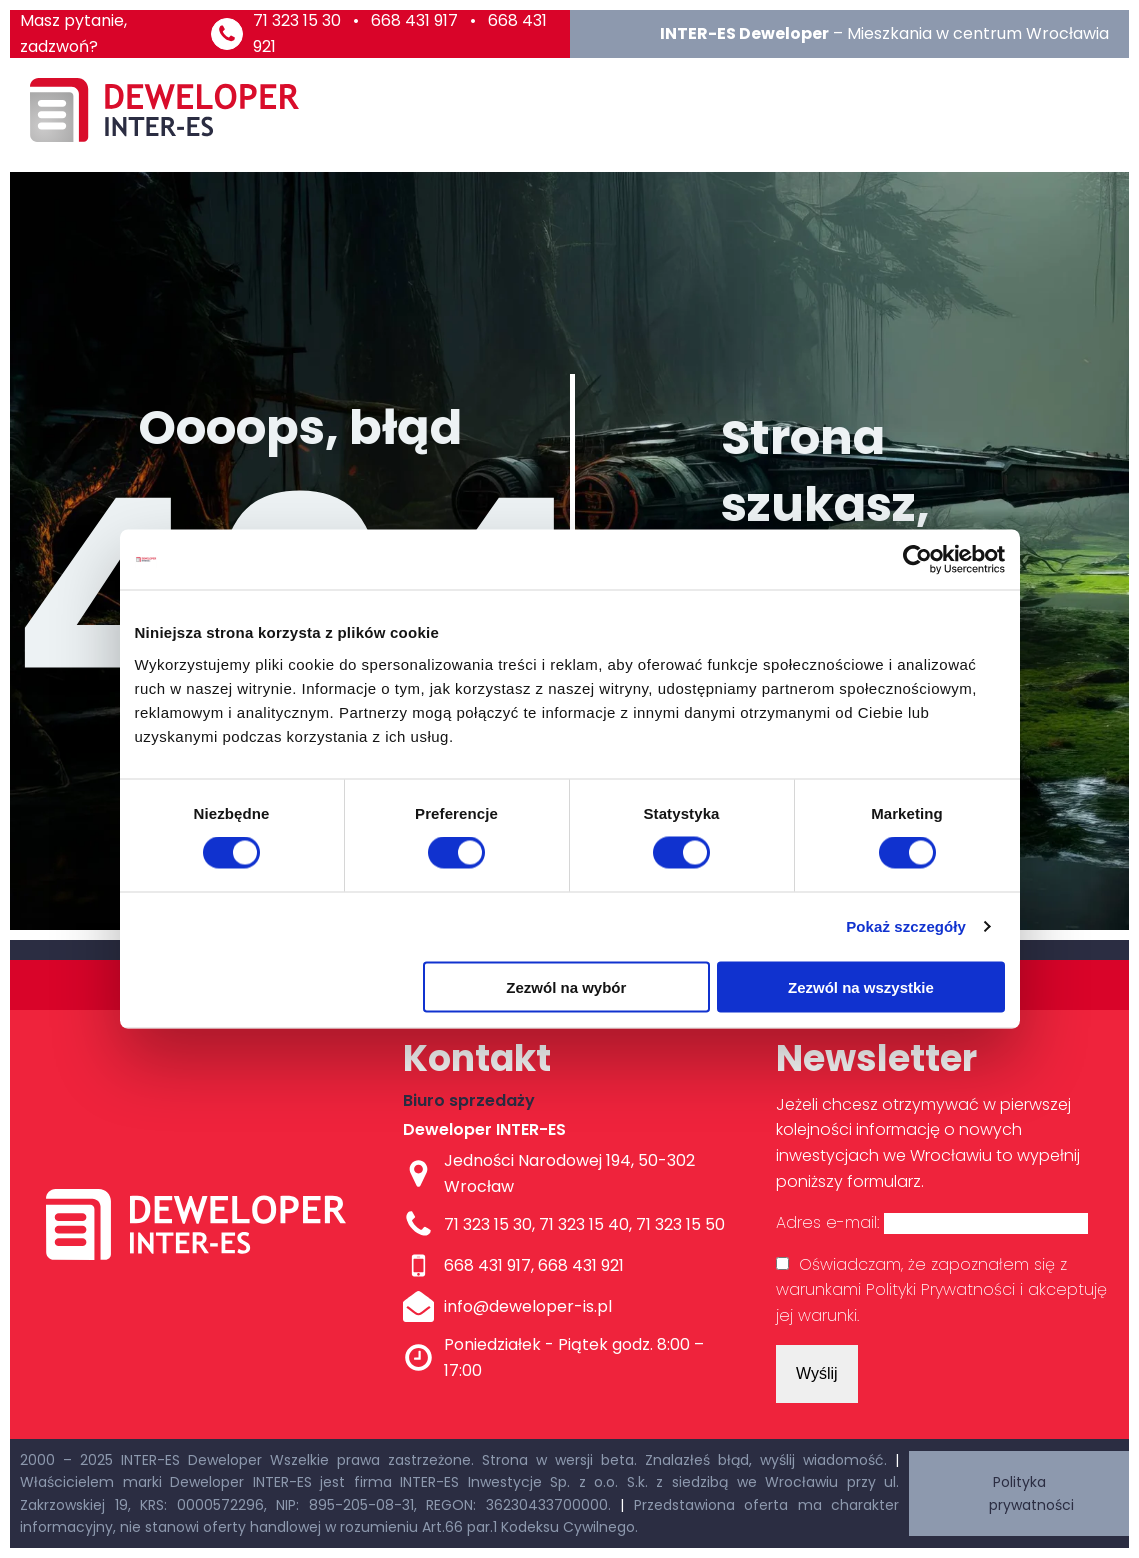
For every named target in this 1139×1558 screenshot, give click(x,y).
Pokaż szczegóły (906, 926)
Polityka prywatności (1031, 1493)
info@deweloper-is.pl (528, 1306)
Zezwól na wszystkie (861, 986)
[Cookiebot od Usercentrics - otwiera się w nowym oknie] (917, 560)
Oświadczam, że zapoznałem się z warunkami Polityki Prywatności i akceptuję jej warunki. (941, 1290)
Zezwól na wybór (566, 986)
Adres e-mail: (932, 1222)
